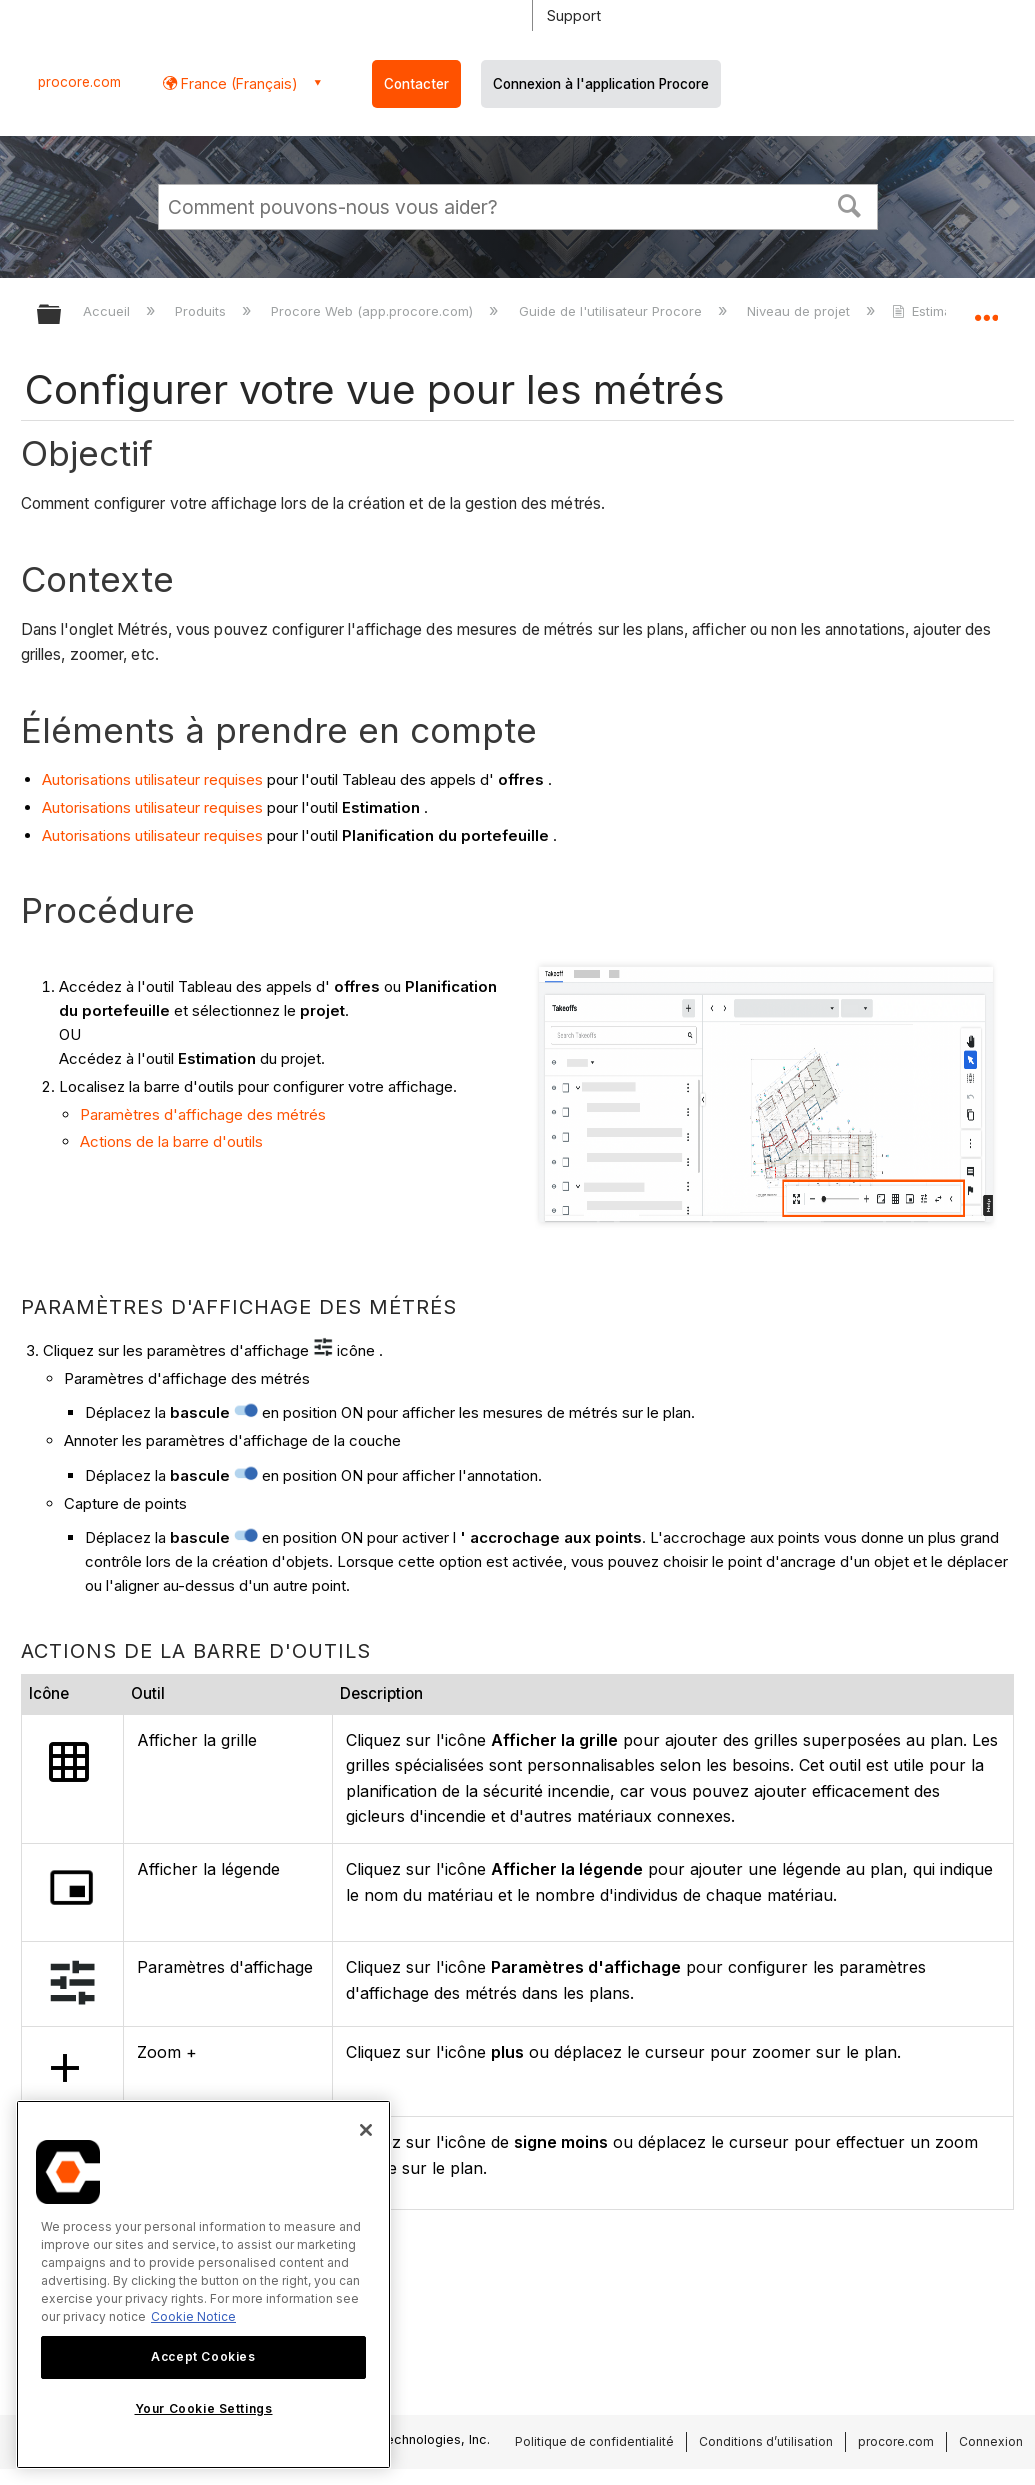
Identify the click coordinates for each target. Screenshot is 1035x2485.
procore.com (79, 82)
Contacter (416, 84)
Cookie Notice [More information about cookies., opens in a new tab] (193, 2316)
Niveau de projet (800, 311)
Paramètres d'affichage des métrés (203, 1114)
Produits (202, 311)
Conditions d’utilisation (766, 2441)
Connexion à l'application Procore (601, 84)
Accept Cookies (203, 2356)
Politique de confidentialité (594, 2441)
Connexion (991, 2441)
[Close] (366, 2130)
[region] (203, 2284)
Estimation (935, 311)
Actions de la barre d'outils (171, 1141)
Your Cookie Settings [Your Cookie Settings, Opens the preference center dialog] (204, 2408)
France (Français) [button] (237, 83)
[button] (849, 204)
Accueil (108, 311)
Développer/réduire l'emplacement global (986, 308)
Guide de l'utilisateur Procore (612, 311)
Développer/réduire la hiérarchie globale (62, 315)
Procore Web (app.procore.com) (374, 311)
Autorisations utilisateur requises (152, 779)
